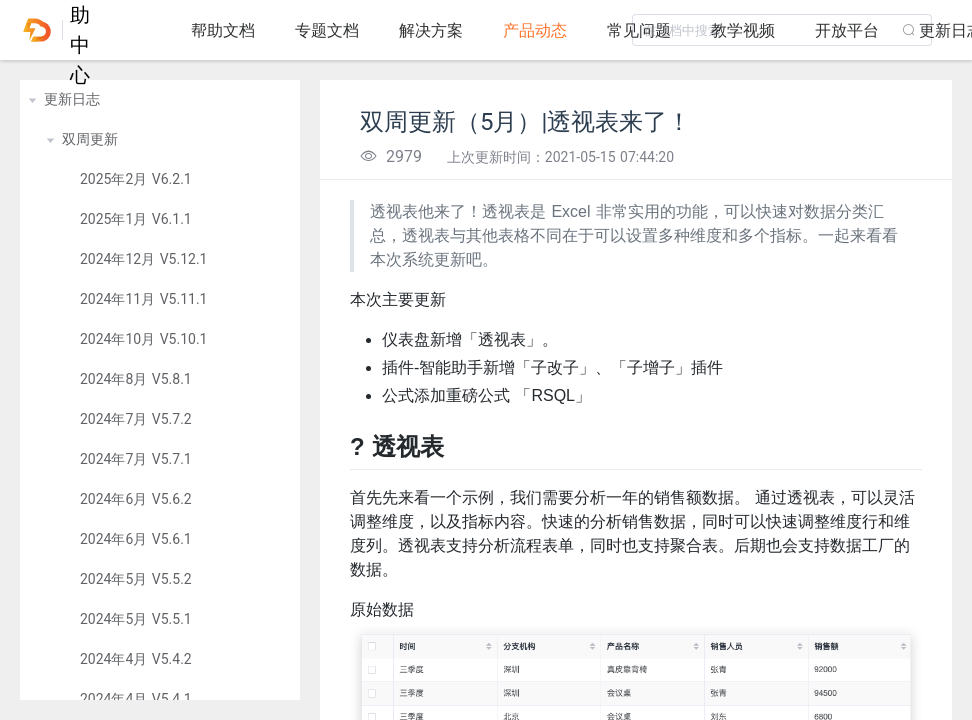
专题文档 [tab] (327, 30)
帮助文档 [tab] (223, 30)
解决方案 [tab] (431, 30)
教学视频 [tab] (743, 30)
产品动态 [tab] (535, 30)
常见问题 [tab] (639, 30)
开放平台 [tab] (847, 30)
